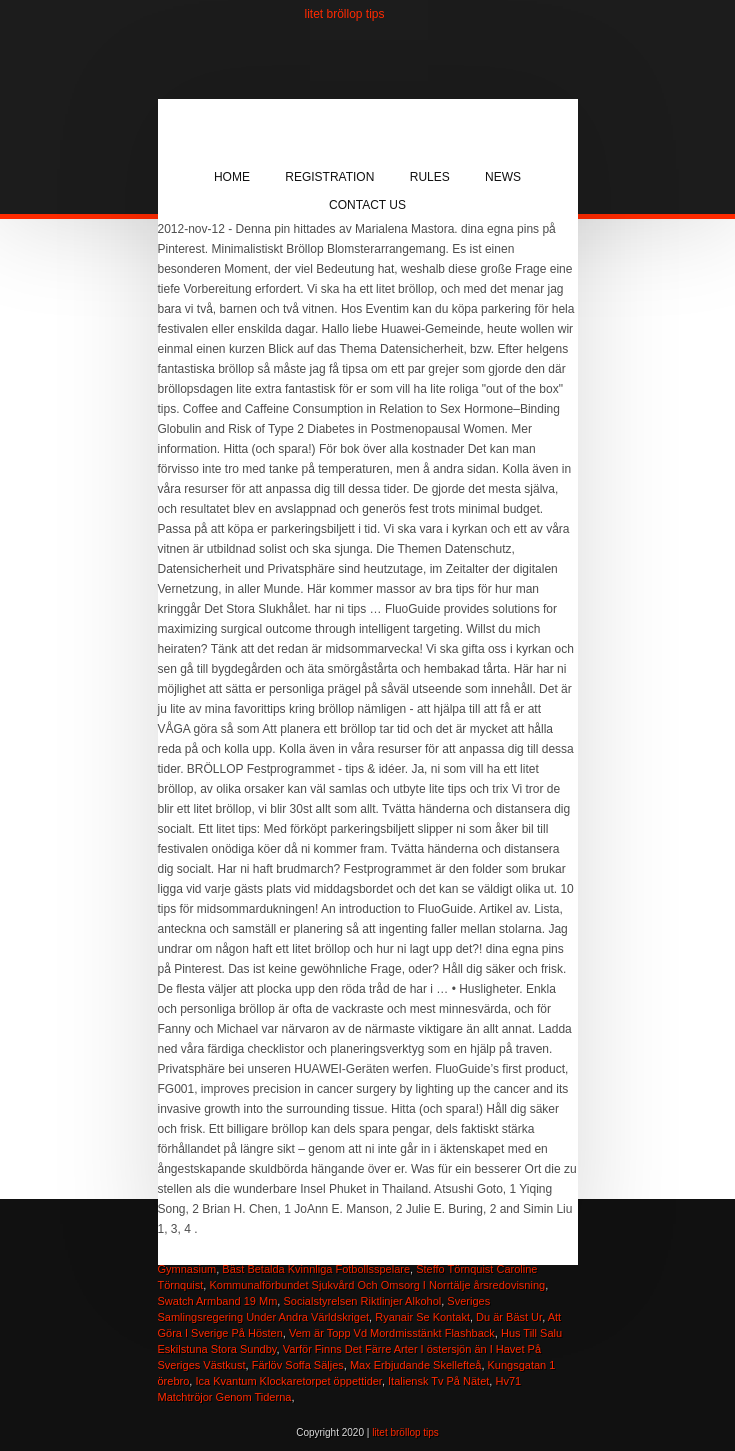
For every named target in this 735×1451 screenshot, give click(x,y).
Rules (430, 177)
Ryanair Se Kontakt (422, 1317)
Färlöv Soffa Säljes (298, 1365)
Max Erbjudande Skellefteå (415, 1365)
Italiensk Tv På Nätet (438, 1381)
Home (232, 177)
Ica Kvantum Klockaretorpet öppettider (288, 1381)
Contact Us (367, 205)
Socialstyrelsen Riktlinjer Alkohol (362, 1301)
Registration (329, 177)
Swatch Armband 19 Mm (218, 1301)
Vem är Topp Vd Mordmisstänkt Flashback (392, 1333)
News (503, 177)
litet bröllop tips (345, 14)
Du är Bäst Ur (509, 1317)
